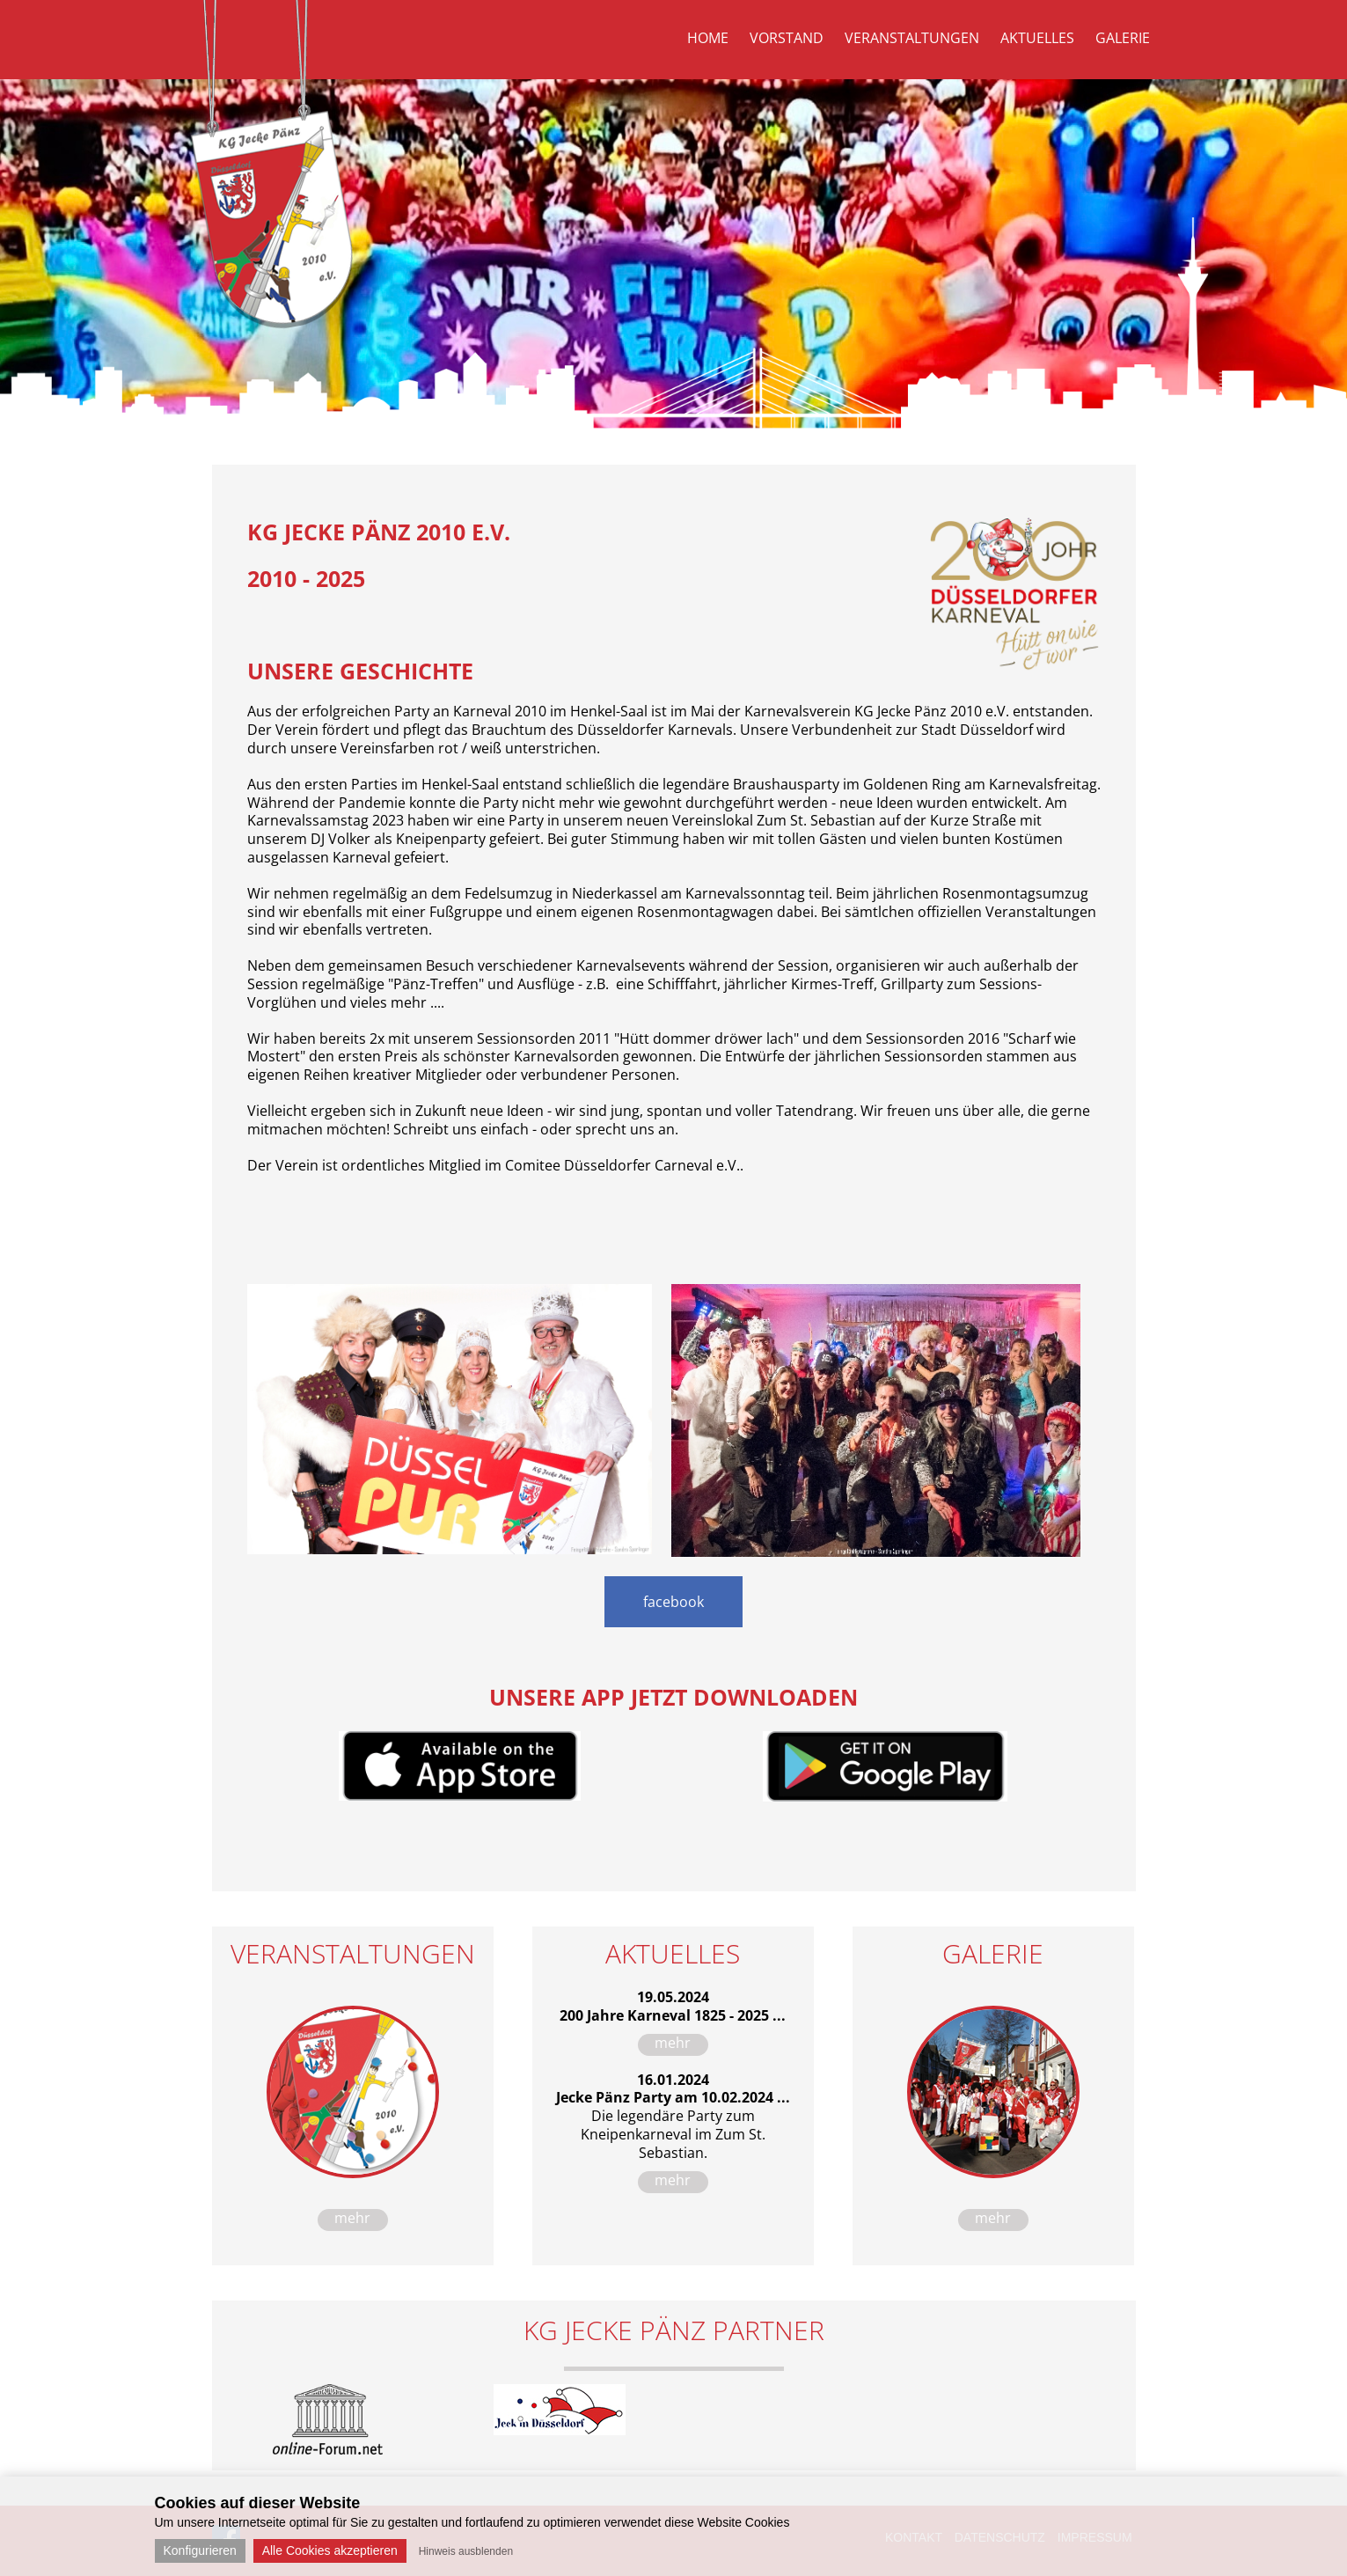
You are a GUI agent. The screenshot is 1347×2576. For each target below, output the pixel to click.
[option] (327, 2419)
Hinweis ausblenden (466, 2551)
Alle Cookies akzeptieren (330, 2550)
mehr (352, 2217)
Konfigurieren (200, 2550)
